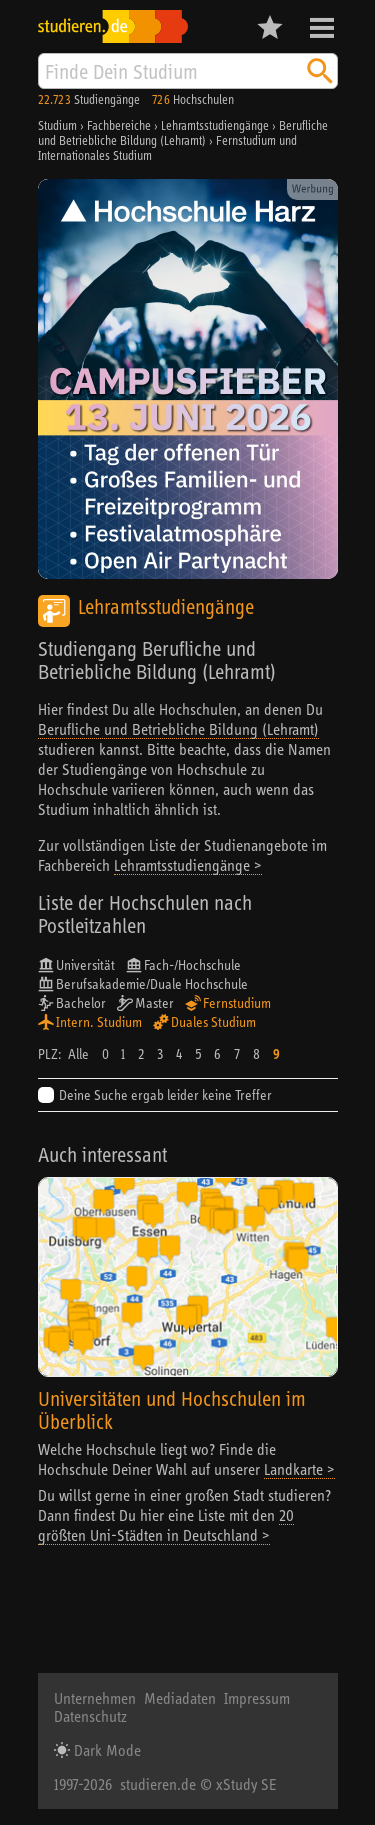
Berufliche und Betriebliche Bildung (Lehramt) (178, 729)
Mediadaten (180, 1698)
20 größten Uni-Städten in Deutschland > (166, 1525)
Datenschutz (90, 1716)
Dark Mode (105, 1750)
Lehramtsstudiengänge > (188, 865)
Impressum (257, 1698)
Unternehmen (95, 1698)
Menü (322, 28)
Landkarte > (299, 1469)
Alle (78, 1054)
